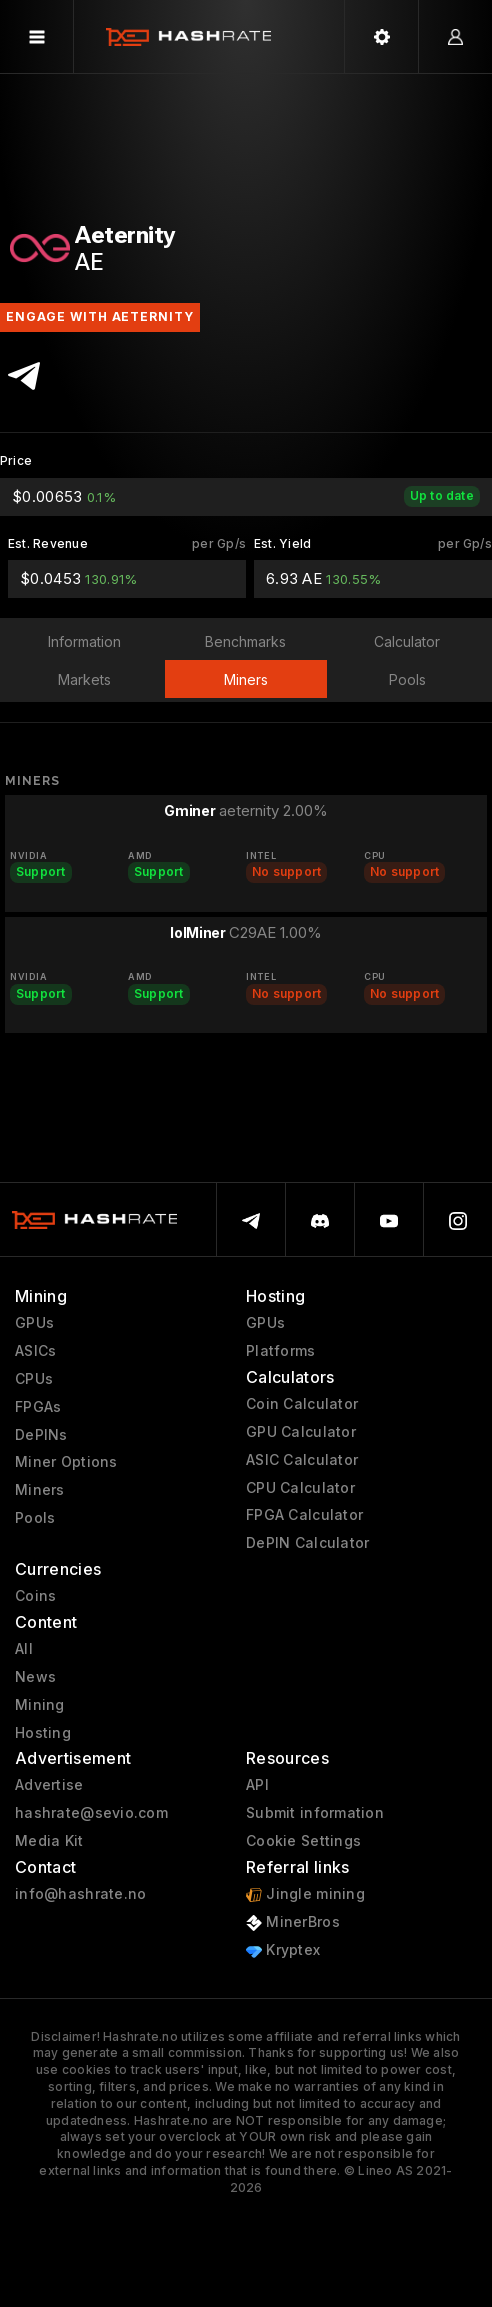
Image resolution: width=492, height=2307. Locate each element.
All (24, 1649)
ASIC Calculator (302, 1460)
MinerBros (293, 1922)
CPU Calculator (300, 1488)
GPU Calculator (301, 1432)
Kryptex (283, 1950)
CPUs (34, 1379)
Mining (40, 1705)
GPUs (34, 1323)
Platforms (281, 1351)
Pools (35, 1518)
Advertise (49, 1785)
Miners (40, 1490)
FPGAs (38, 1407)
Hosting (43, 1733)
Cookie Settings (303, 1841)
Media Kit (49, 1841)
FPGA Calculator (304, 1515)
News (35, 1677)
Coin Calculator (302, 1404)
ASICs (35, 1351)
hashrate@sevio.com (91, 1813)
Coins (35, 1596)
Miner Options (66, 1462)
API (257, 1785)
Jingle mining (305, 1894)
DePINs (41, 1435)
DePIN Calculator (307, 1543)
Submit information (315, 1813)
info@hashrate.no (80, 1894)
